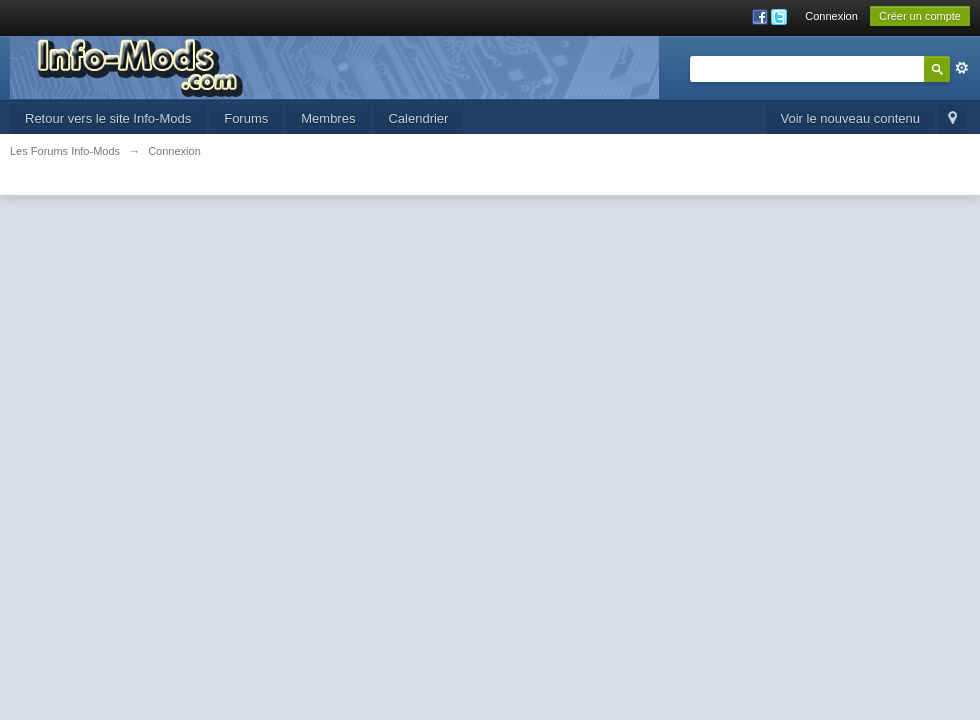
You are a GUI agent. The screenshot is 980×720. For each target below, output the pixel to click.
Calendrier (418, 118)
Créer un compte (920, 16)
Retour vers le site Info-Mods (108, 118)
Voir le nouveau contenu (851, 118)
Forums (246, 118)
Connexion (831, 16)
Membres (328, 118)
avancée (962, 68)
